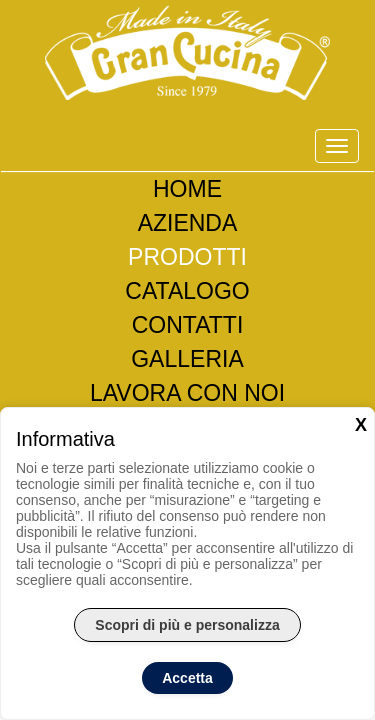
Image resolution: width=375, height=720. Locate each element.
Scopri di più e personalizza (187, 625)
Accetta (187, 678)
